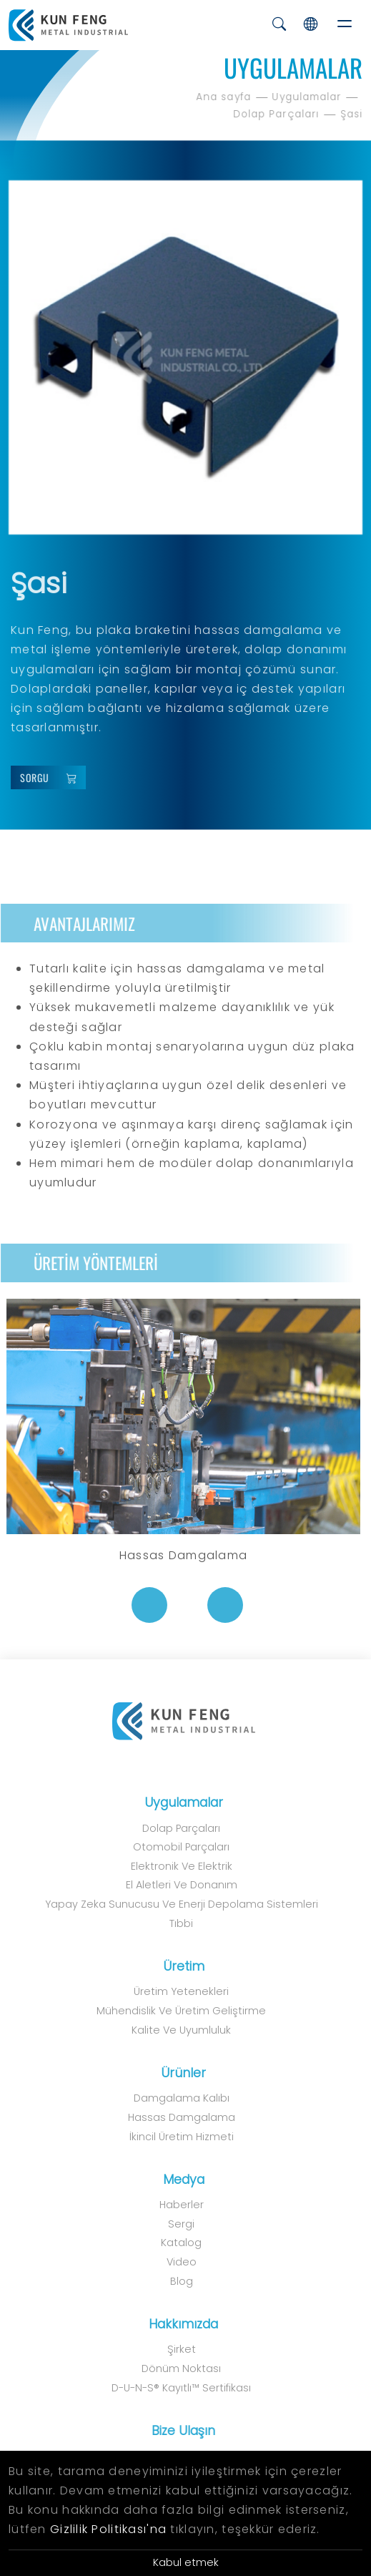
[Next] (217, 1605)
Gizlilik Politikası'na (108, 2529)
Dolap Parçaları (278, 114)
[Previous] (141, 1605)
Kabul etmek (186, 2562)
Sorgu (55, 778)
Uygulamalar (309, 97)
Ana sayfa (226, 97)
